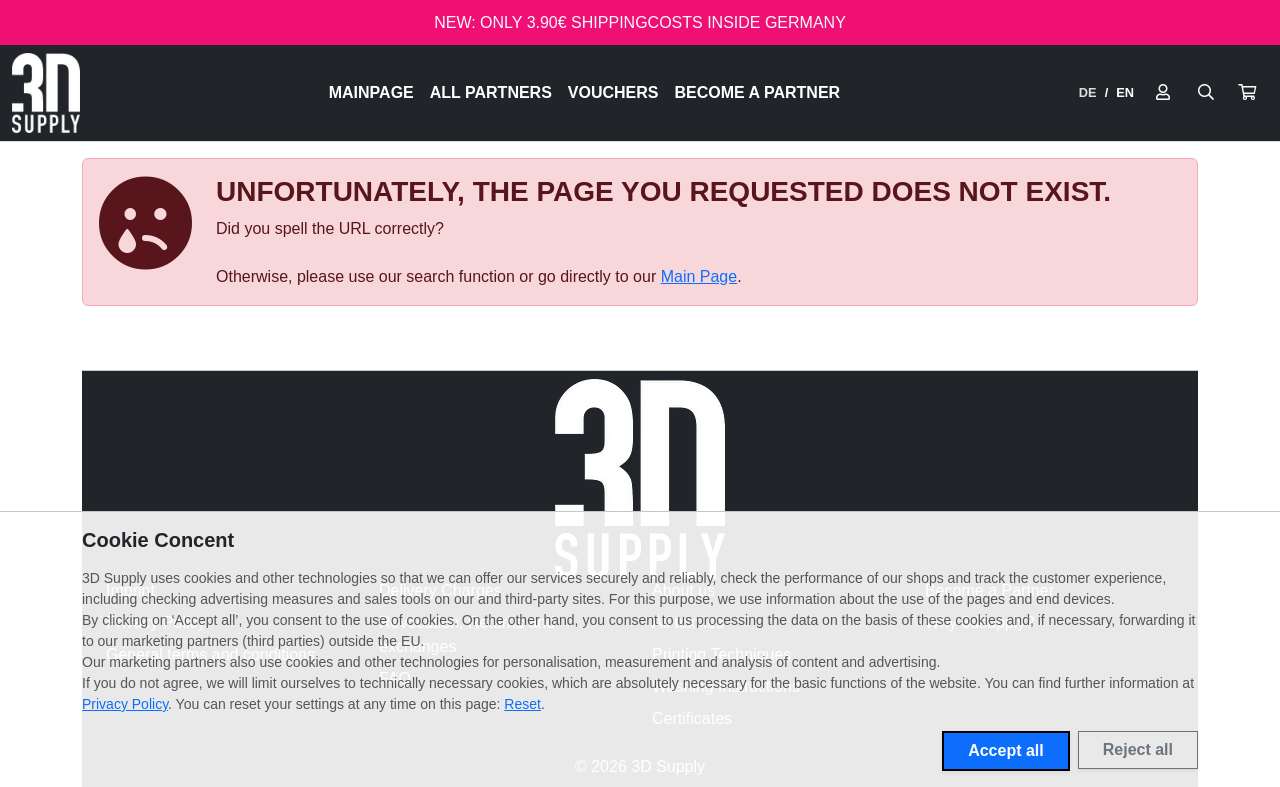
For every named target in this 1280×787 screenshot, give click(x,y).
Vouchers (613, 92)
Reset (522, 704)
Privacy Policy (125, 704)
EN (1125, 92)
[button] (1247, 93)
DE (1088, 92)
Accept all (1006, 750)
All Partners (491, 92)
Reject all (1138, 749)
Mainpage (371, 92)
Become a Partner (758, 92)
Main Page (699, 276)
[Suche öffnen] (1206, 93)
